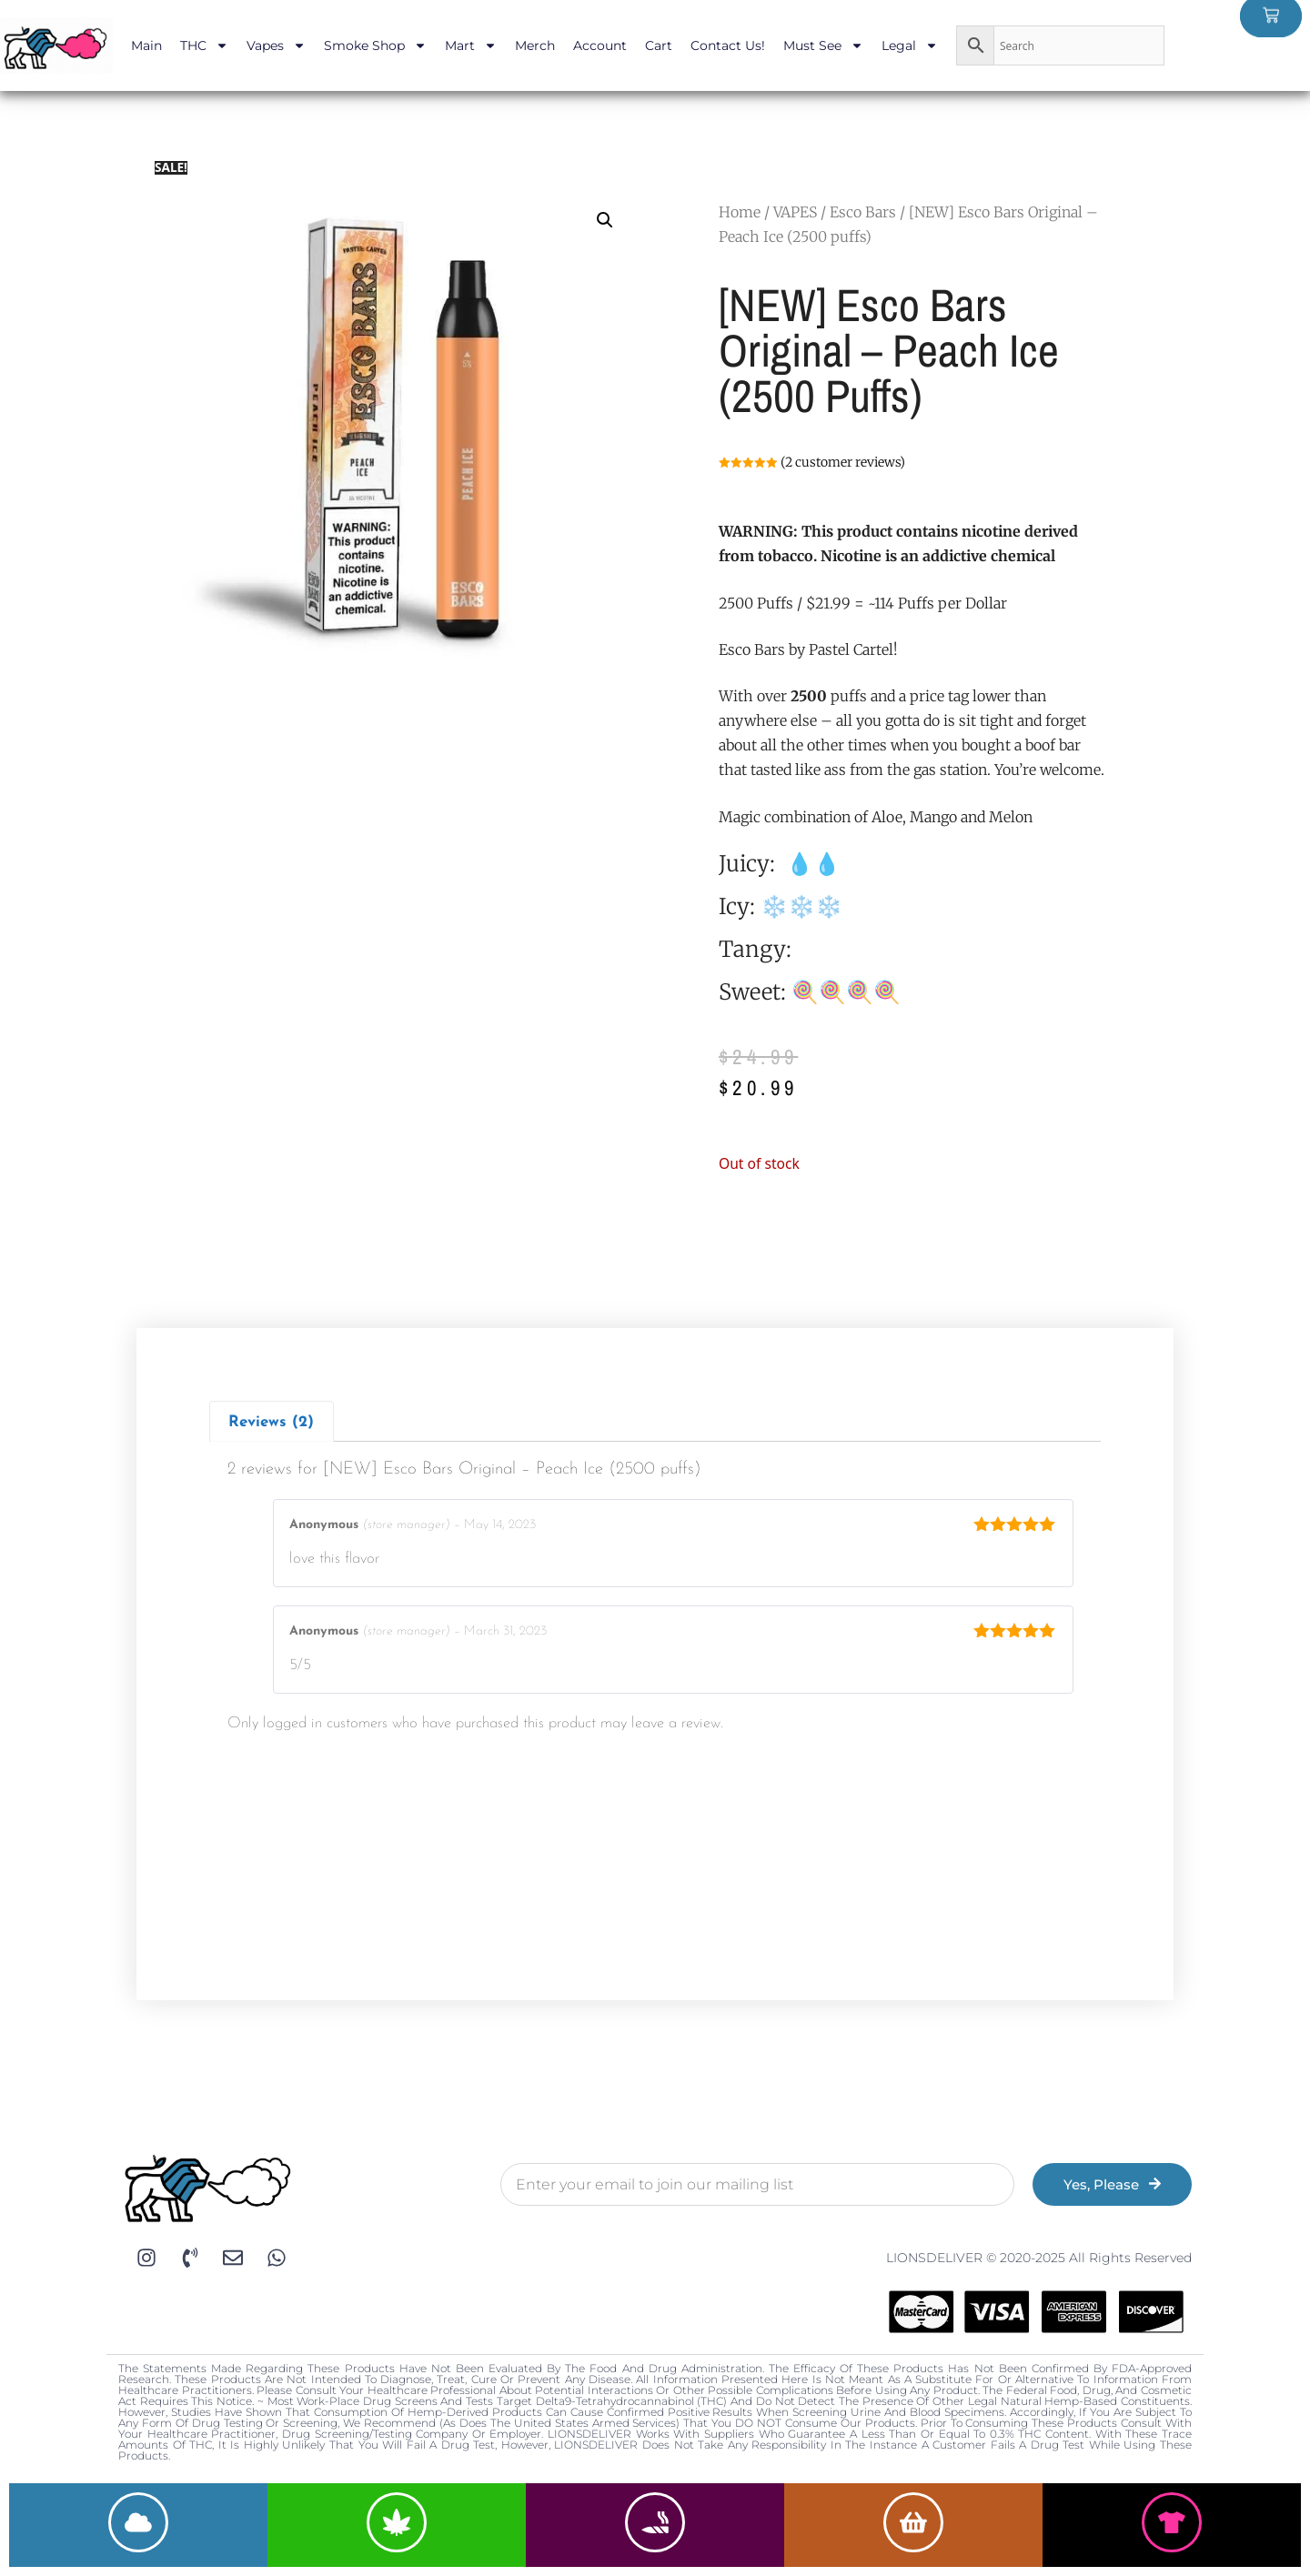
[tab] (271, 1421)
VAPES (795, 212)
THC (204, 45)
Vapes (276, 45)
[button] (605, 220)
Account (600, 45)
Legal (910, 45)
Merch (535, 45)
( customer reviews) (843, 462)
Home (740, 212)
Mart (471, 45)
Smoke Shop (375, 45)
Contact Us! (727, 45)
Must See (823, 45)
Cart (658, 45)
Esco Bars (863, 212)
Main (146, 45)
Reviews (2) (271, 1422)
